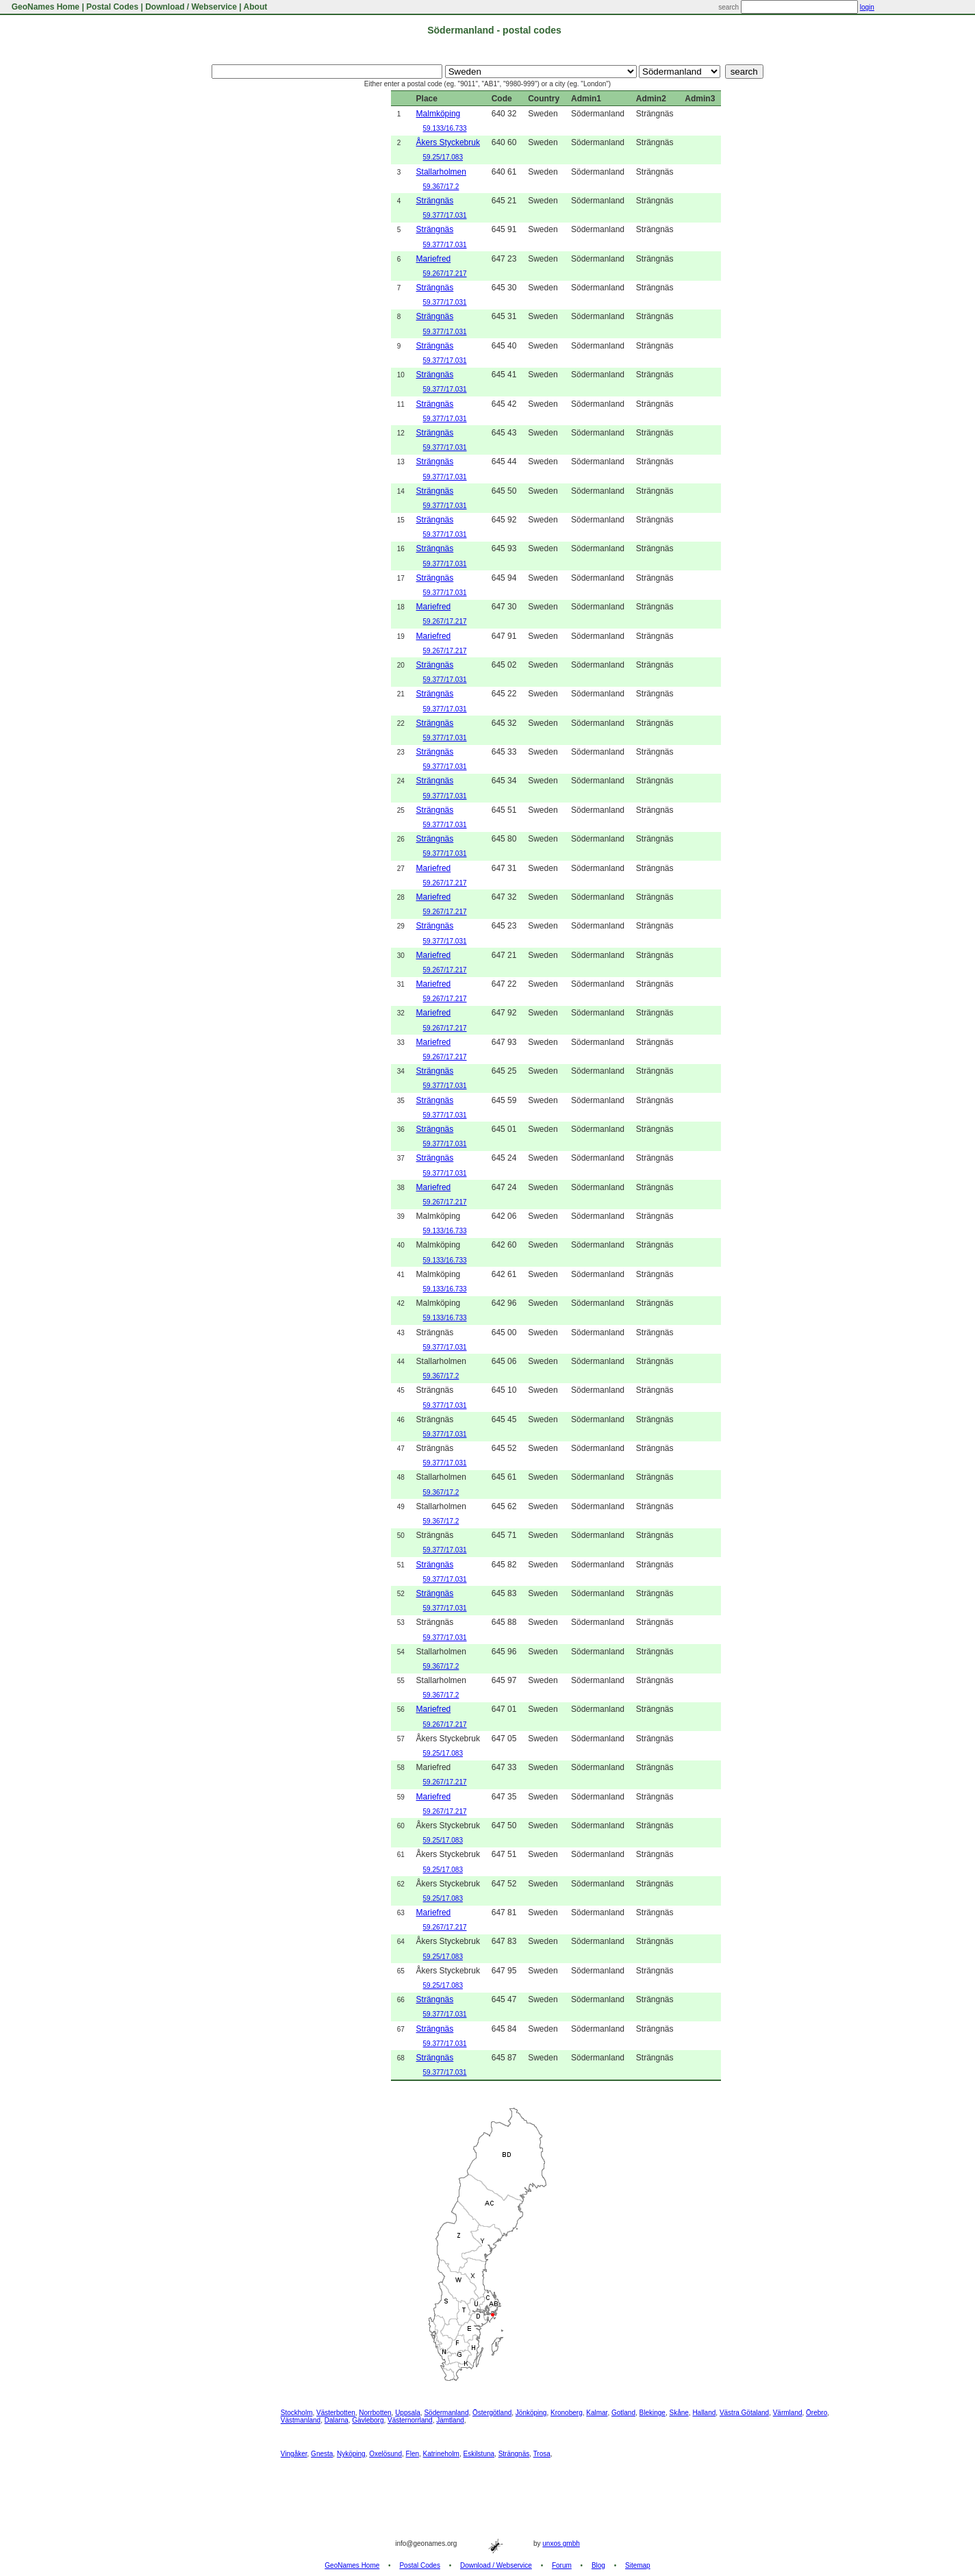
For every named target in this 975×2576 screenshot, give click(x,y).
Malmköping (438, 113)
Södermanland (446, 2412)
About (256, 7)
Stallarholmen (441, 172)
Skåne (678, 2412)
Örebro (816, 2412)
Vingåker (294, 2454)
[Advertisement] (309, 295)
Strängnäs (435, 200)
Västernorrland (410, 2420)
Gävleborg (367, 2420)
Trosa (541, 2454)
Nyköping (351, 2454)
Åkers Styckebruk (448, 142)
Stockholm (297, 2412)
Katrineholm (441, 2454)
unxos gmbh (560, 2543)
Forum (562, 2565)
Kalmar (596, 2412)
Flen (412, 2454)
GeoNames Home (44, 7)
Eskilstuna (479, 2454)
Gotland (623, 2412)
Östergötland (491, 2412)
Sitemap (637, 2565)
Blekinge (653, 2412)
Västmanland (300, 2420)
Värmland (787, 2412)
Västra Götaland (744, 2412)
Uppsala (407, 2412)
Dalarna (337, 2420)
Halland (704, 2412)
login (867, 7)
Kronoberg (566, 2412)
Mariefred (433, 259)
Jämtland (450, 2420)
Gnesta (322, 2454)
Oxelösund (385, 2454)
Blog (598, 2565)
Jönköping (531, 2412)
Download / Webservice (191, 7)
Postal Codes (112, 7)
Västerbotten (335, 2412)
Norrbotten (375, 2412)
